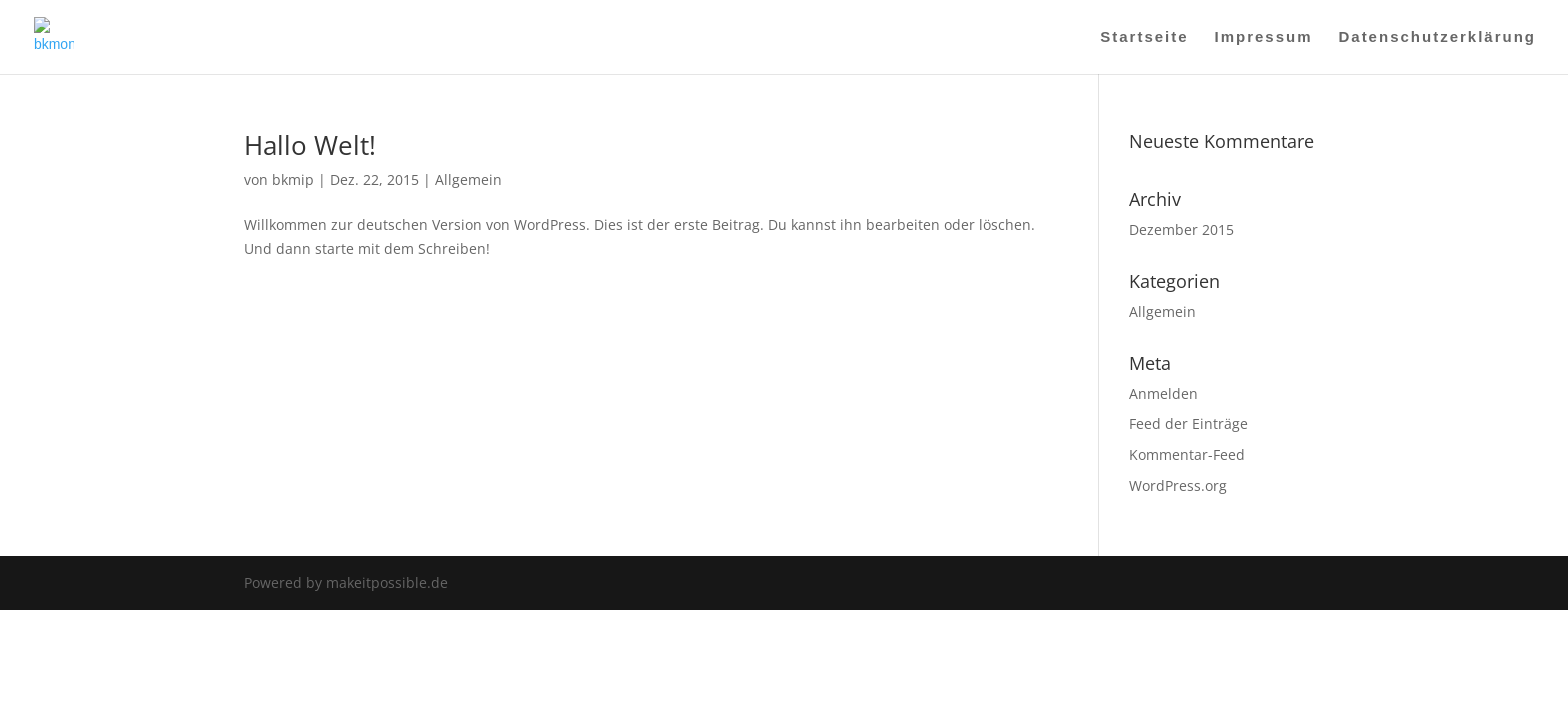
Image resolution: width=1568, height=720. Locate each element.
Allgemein (468, 179)
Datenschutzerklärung (1437, 37)
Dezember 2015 (1181, 229)
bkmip (293, 179)
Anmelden (1163, 393)
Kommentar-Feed (1187, 454)
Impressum (1264, 37)
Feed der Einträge (1188, 423)
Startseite (1144, 37)
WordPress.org (1178, 485)
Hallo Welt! (310, 145)
